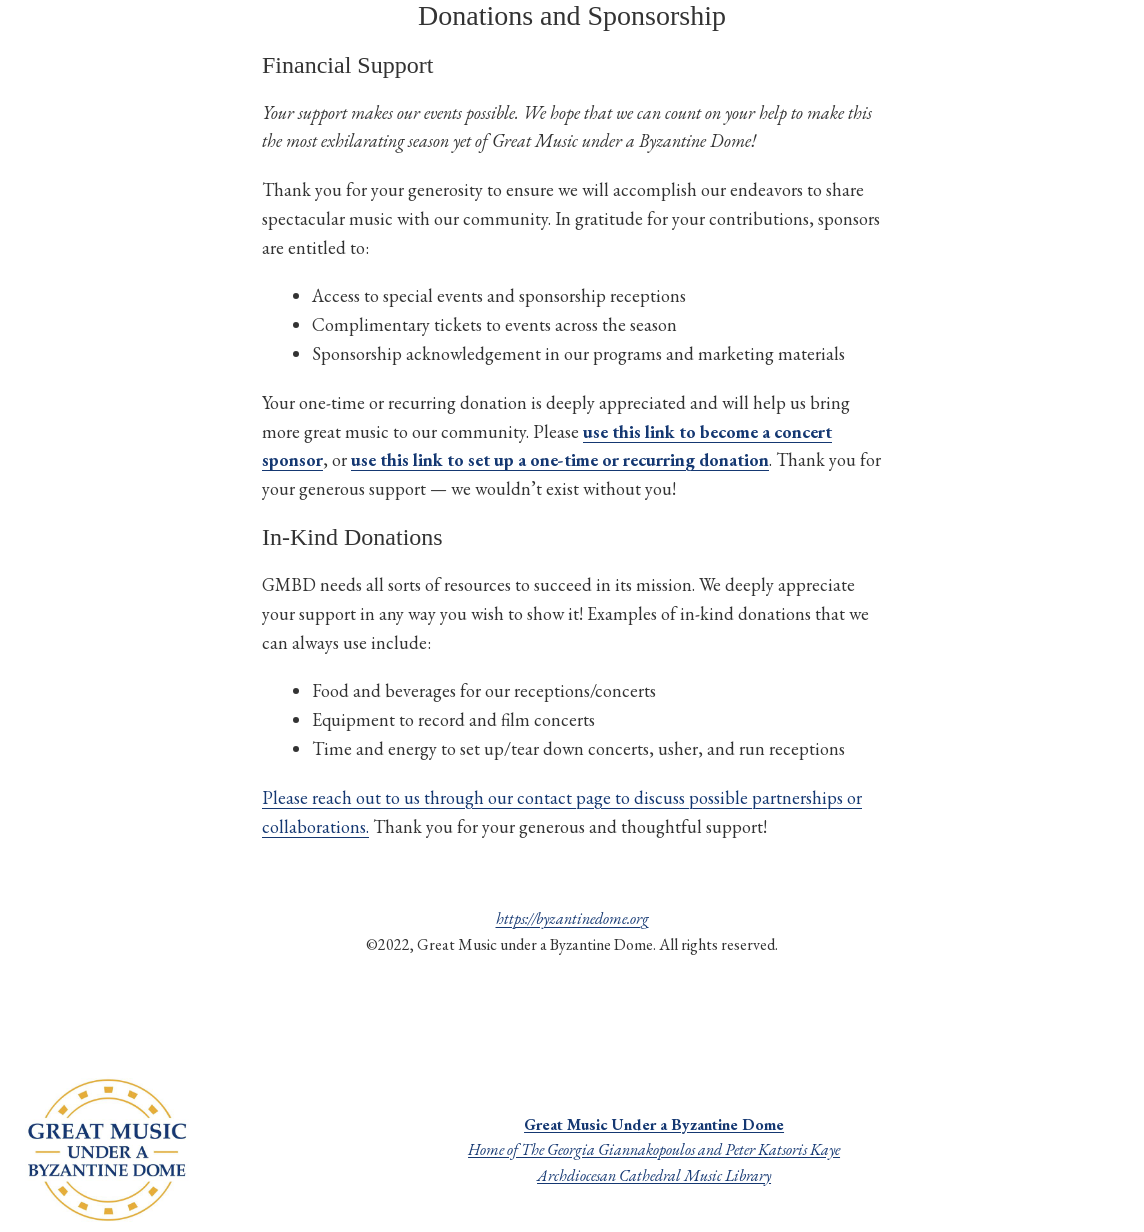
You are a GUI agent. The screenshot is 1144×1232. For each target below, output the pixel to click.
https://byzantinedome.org (572, 918)
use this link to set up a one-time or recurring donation (560, 459)
